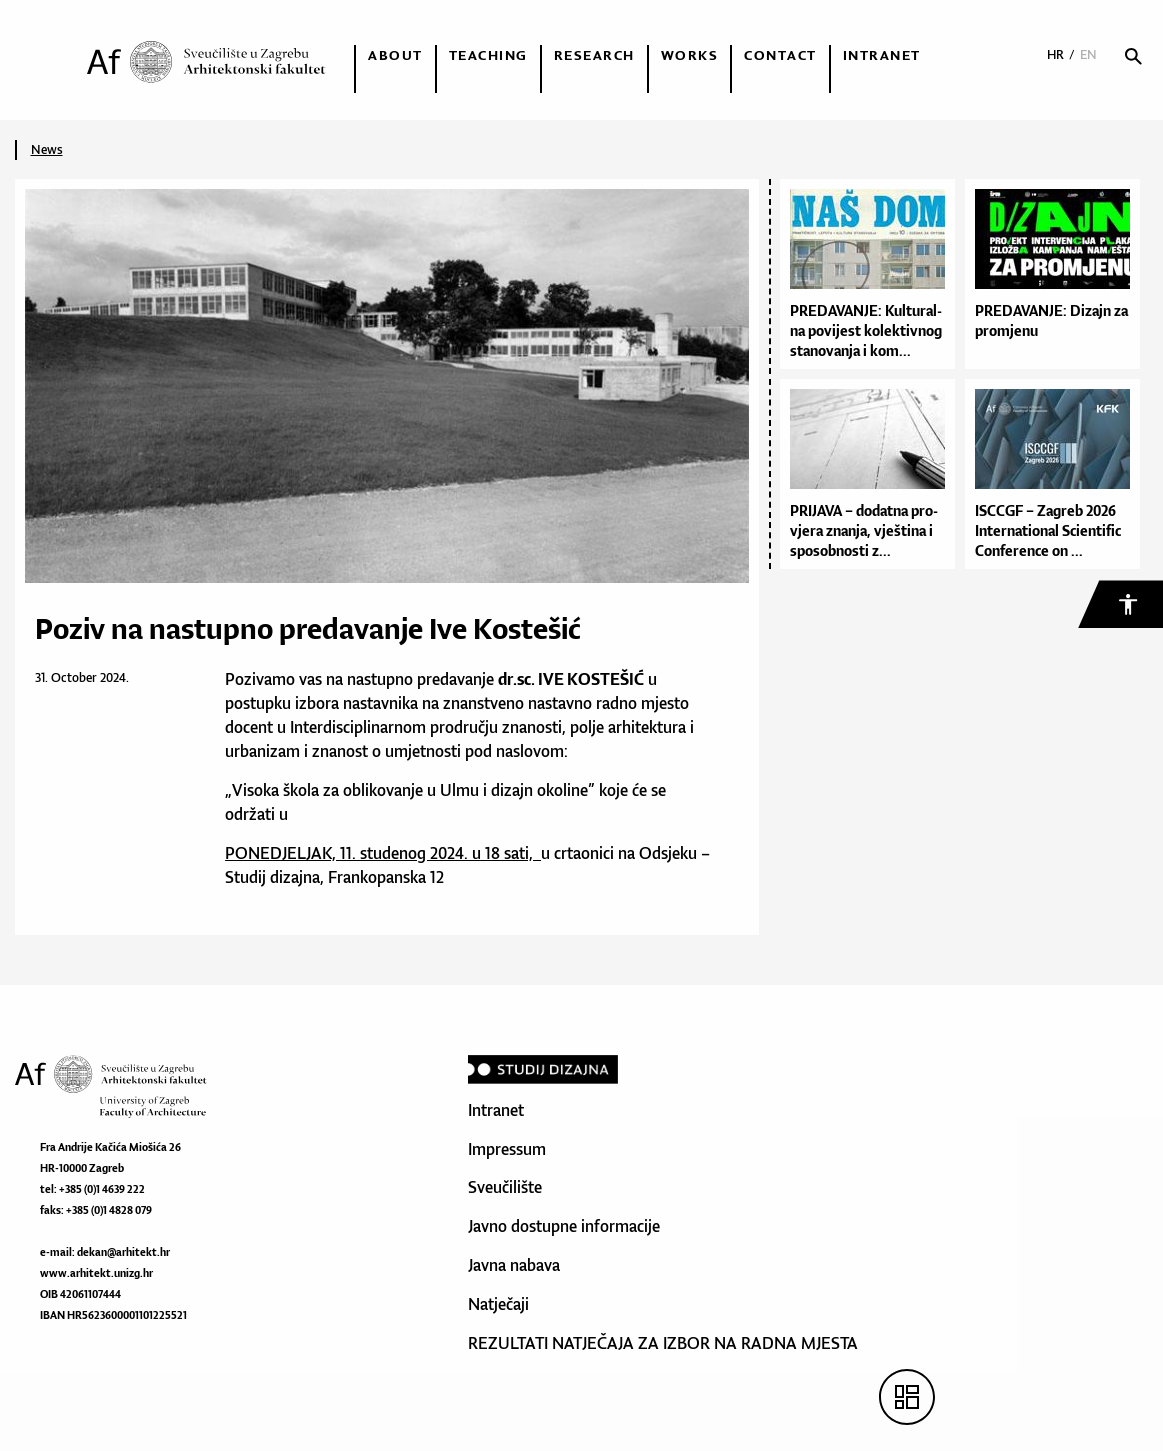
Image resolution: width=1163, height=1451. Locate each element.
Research (594, 55)
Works (690, 55)
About (395, 55)
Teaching (488, 55)
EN (1088, 54)
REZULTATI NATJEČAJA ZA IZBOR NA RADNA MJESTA (663, 1343)
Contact (780, 55)
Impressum (507, 1149)
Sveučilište (505, 1187)
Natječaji (498, 1304)
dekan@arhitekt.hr (123, 1252)
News (47, 149)
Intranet (882, 55)
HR (1055, 54)
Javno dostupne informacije (564, 1226)
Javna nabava (514, 1265)
